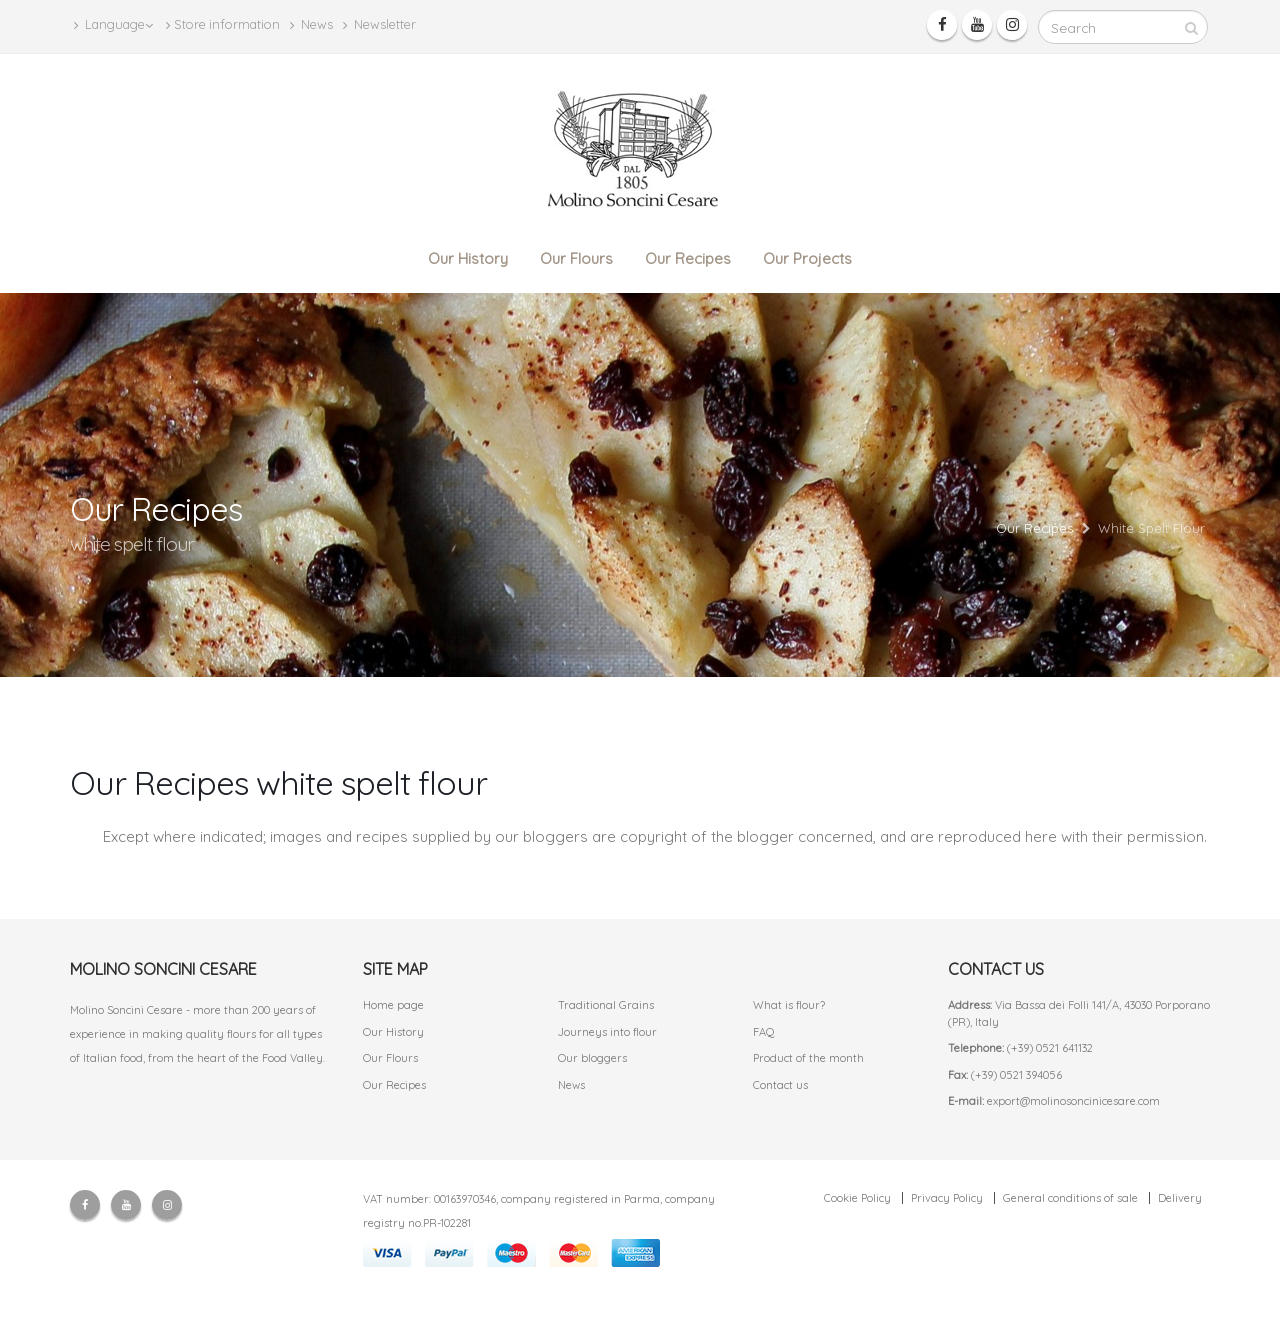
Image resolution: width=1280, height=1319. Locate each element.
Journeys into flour (607, 1032)
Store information (223, 24)
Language (113, 24)
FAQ (764, 1032)
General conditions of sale (1070, 1198)
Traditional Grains (606, 1005)
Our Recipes (688, 258)
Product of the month (808, 1058)
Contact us (780, 1085)
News (311, 24)
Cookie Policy (857, 1198)
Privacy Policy (947, 1198)
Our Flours (576, 258)
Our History (468, 258)
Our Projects (807, 258)
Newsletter (379, 24)
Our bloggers (592, 1058)
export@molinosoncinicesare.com (1073, 1101)
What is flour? (789, 1005)
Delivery (1180, 1198)
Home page (393, 1005)
